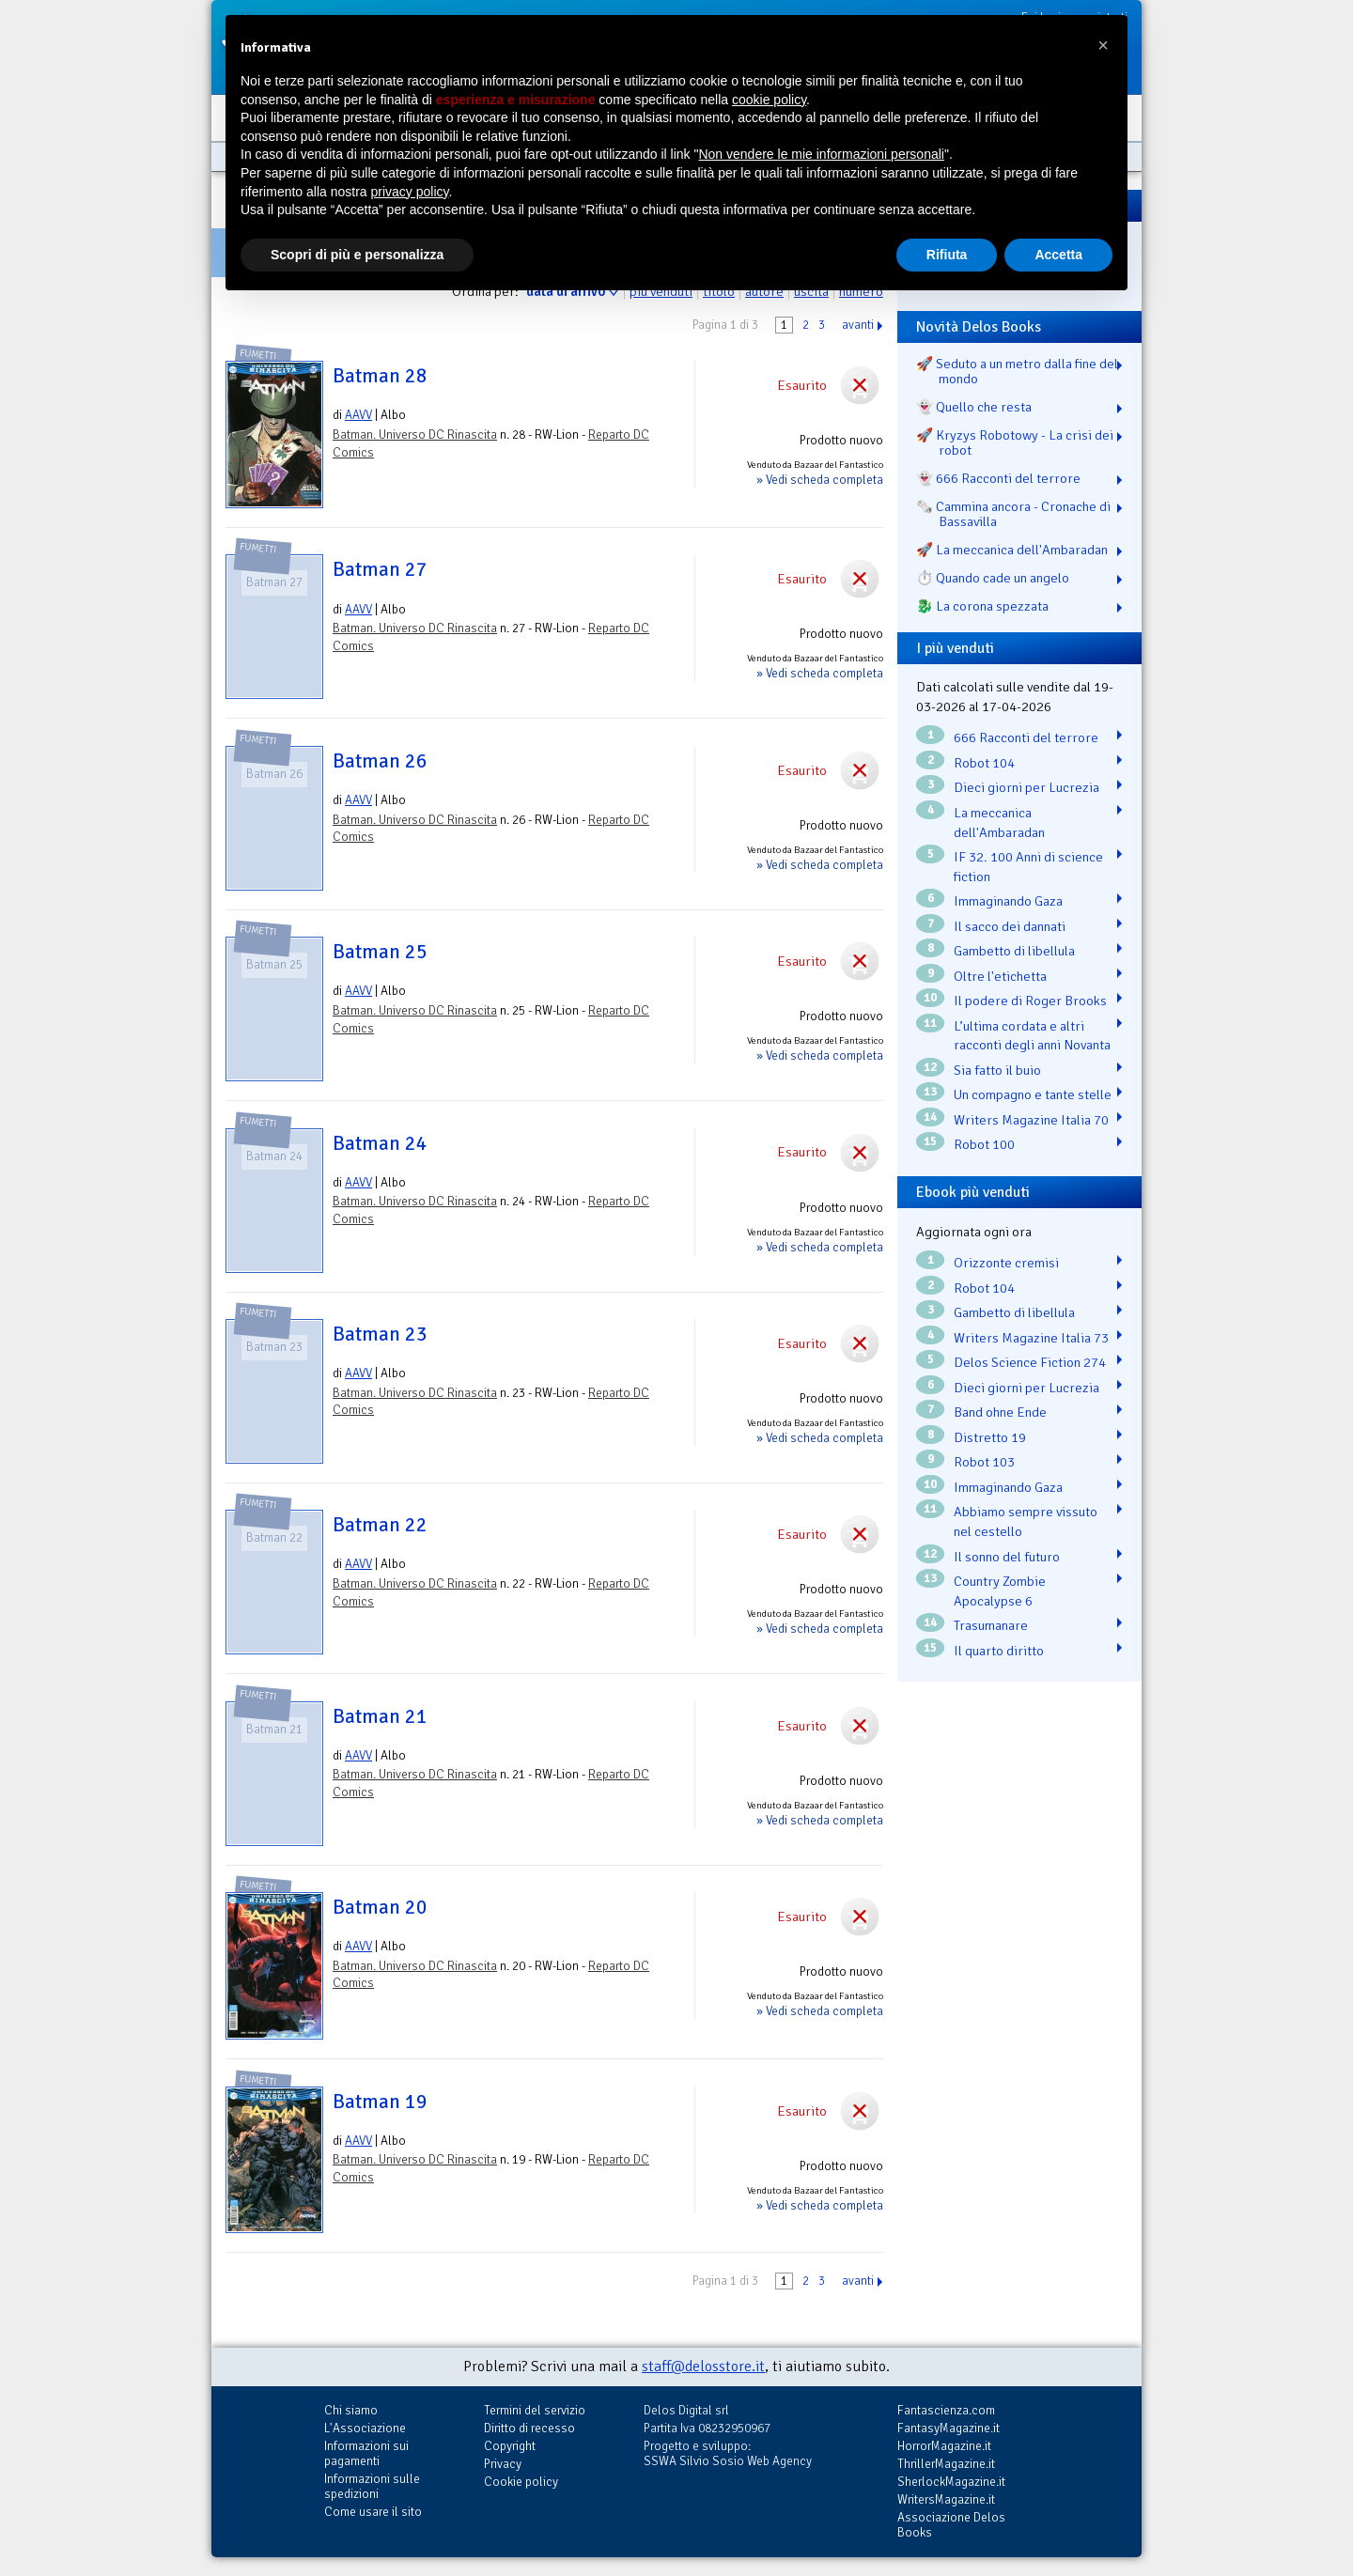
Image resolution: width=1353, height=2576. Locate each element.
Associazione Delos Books (951, 2524)
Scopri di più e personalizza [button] (357, 254)
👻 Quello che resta (974, 406)
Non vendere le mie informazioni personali (820, 154)
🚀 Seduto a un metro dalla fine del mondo (1017, 371)
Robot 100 (984, 1144)
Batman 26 (380, 761)
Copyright (510, 2446)
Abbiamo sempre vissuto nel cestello (1025, 1521)
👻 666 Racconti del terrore (998, 478)
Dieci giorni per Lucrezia (1026, 787)
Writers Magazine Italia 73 (1031, 1337)
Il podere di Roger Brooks (1030, 1000)
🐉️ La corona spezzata (982, 605)
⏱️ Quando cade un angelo (992, 577)
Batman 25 (380, 951)
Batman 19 (380, 2101)
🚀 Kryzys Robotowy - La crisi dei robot (1014, 442)
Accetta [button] (1058, 254)
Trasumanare (991, 1625)
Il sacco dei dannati (1009, 926)
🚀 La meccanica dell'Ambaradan (1012, 549)
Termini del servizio (534, 2410)
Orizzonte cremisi (1006, 1262)
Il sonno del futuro (1007, 1556)
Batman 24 (380, 1143)
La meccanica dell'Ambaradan (999, 822)
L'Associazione (365, 2428)
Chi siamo (351, 2410)
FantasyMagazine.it (948, 2428)
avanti (858, 325)
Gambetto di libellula (1014, 950)
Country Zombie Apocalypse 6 (1000, 1591)
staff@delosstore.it (703, 2366)
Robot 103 (984, 1461)
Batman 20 (380, 1907)
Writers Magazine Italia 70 (1031, 1119)
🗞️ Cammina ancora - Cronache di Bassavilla (1013, 514)
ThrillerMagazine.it (946, 2464)
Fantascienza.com (946, 2410)
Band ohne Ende (1000, 1412)
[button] (1103, 45)
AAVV (358, 415)
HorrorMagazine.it (944, 2446)
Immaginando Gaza (1008, 900)
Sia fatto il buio (997, 1070)
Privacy (502, 2464)
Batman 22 (380, 1525)
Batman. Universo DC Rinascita (415, 434)
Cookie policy (521, 2482)
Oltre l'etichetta (1000, 976)
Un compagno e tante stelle (1033, 1094)
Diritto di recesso (529, 2428)
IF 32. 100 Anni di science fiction (1028, 866)
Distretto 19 (990, 1437)
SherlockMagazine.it (951, 2482)
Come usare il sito (373, 2512)
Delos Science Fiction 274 (1030, 1362)
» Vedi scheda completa (819, 480)
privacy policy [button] (410, 191)
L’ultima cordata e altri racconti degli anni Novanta (1032, 1035)
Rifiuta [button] (947, 254)
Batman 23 (380, 1334)
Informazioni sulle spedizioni (372, 2486)
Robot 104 (984, 762)
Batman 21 (380, 1716)
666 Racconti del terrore (1026, 737)
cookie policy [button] (769, 99)
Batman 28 (380, 376)
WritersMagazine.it (946, 2499)
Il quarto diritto (999, 1650)
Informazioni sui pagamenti (366, 2453)
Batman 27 (380, 569)
